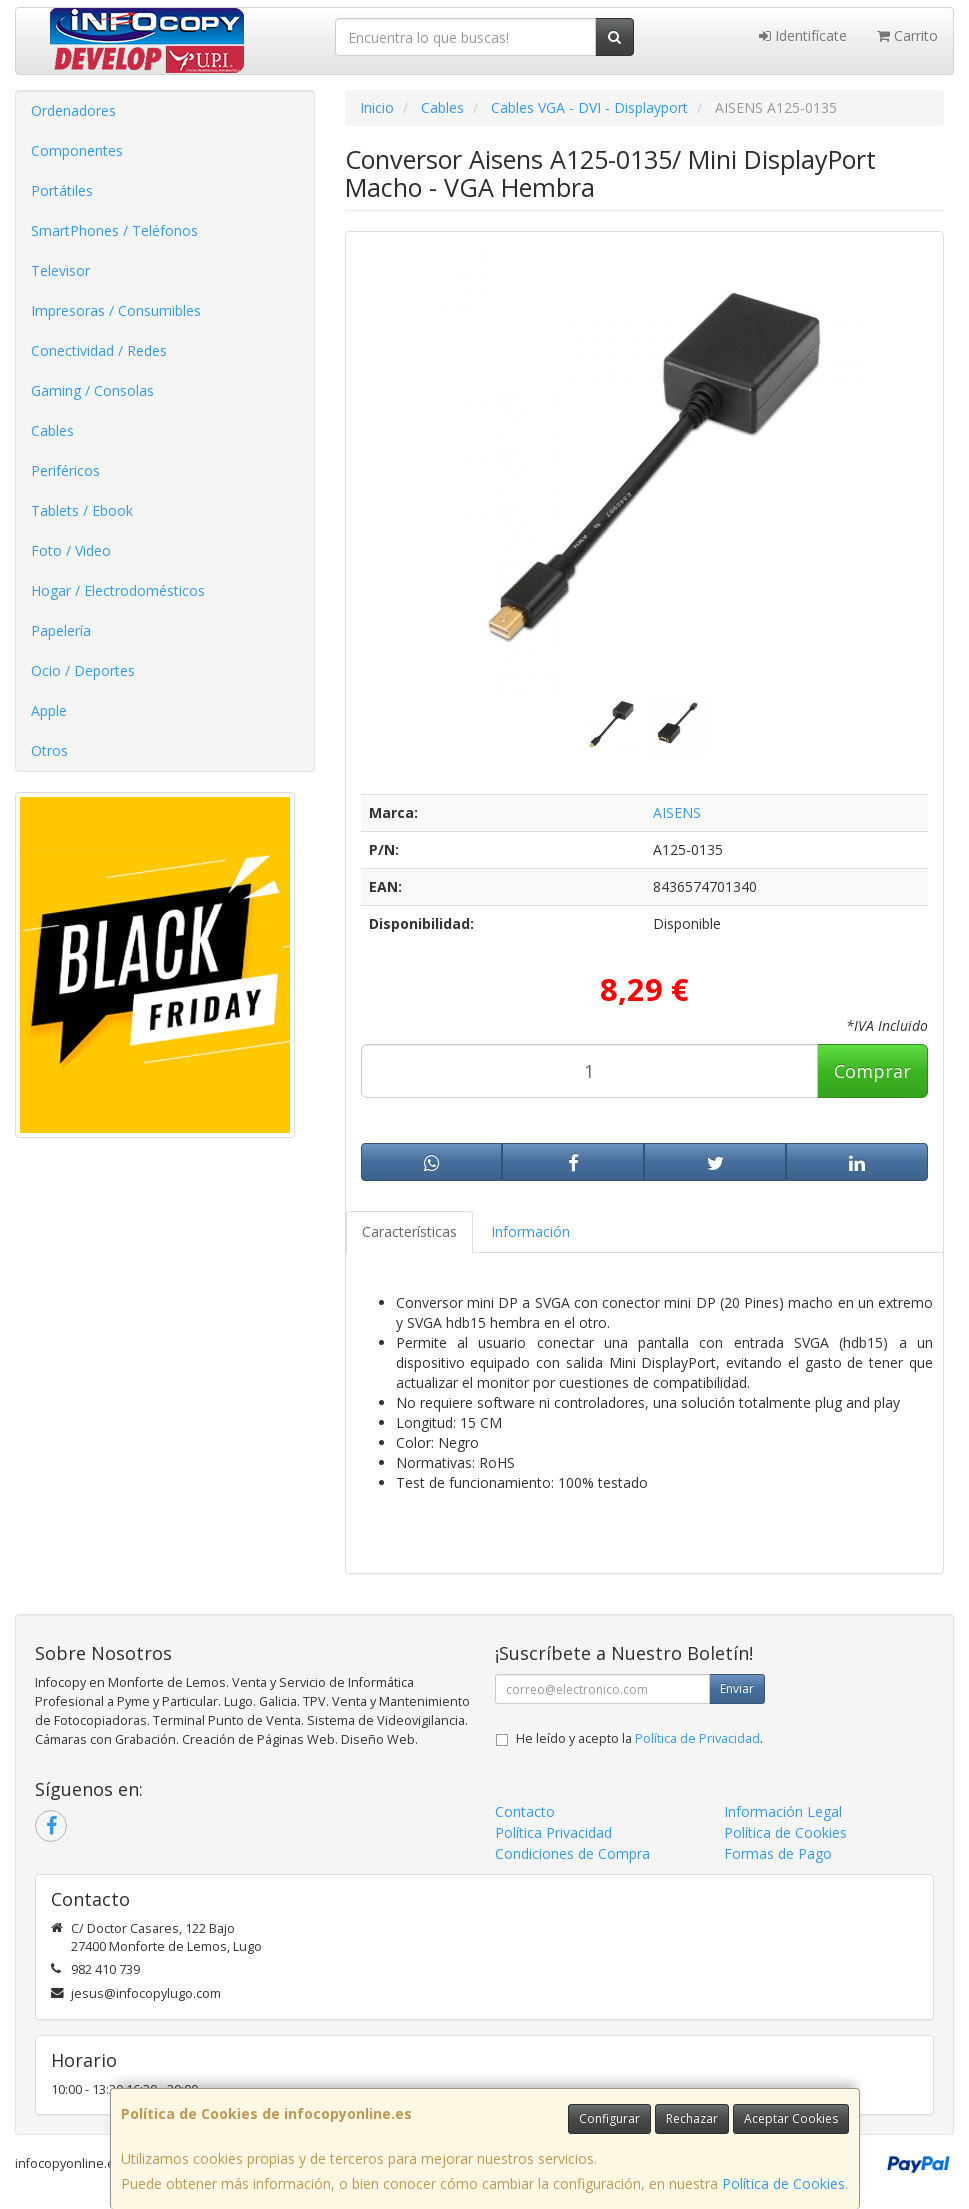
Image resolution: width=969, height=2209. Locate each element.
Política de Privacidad (697, 1738)
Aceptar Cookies (791, 2118)
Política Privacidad (553, 1832)
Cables (52, 430)
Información (530, 1231)
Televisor (60, 270)
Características (409, 1231)
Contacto (525, 1811)
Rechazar (692, 2118)
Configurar (609, 2118)
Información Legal (783, 1811)
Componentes (77, 150)
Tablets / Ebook (82, 510)
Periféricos (65, 470)
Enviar (737, 1688)
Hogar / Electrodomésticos (118, 590)
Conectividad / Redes (99, 350)
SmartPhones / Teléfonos (114, 230)
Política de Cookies (783, 2183)
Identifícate (803, 35)
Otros (49, 750)
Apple (49, 710)
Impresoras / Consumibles (116, 310)
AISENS (677, 812)
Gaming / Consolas (92, 390)
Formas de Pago (778, 1853)
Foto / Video (71, 550)
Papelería (61, 630)
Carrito (907, 35)
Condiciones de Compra (572, 1853)
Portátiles (62, 190)
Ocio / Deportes (83, 670)
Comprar (872, 1071)
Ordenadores (73, 110)
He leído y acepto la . (639, 1738)
